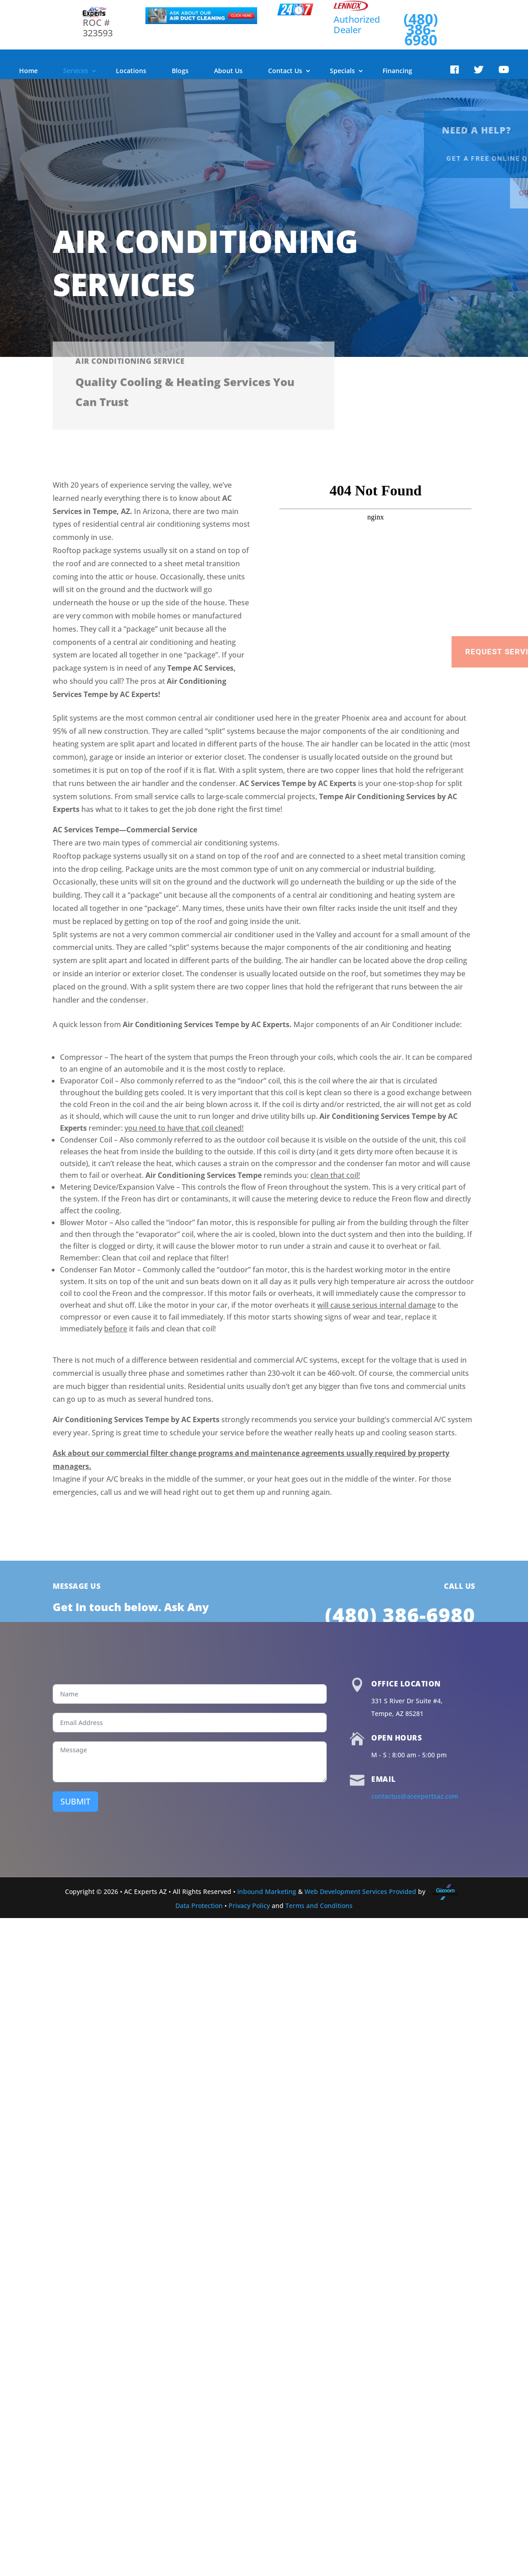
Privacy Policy (249, 1905)
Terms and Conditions (319, 1905)
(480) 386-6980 (420, 29)
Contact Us (285, 70)
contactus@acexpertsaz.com (414, 1796)
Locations (131, 70)
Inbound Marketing (266, 1891)
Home (28, 70)
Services (75, 70)
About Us (228, 70)
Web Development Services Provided (360, 1891)
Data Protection (199, 1905)
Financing (397, 70)
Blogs (180, 70)
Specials (342, 70)
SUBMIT (75, 1801)
